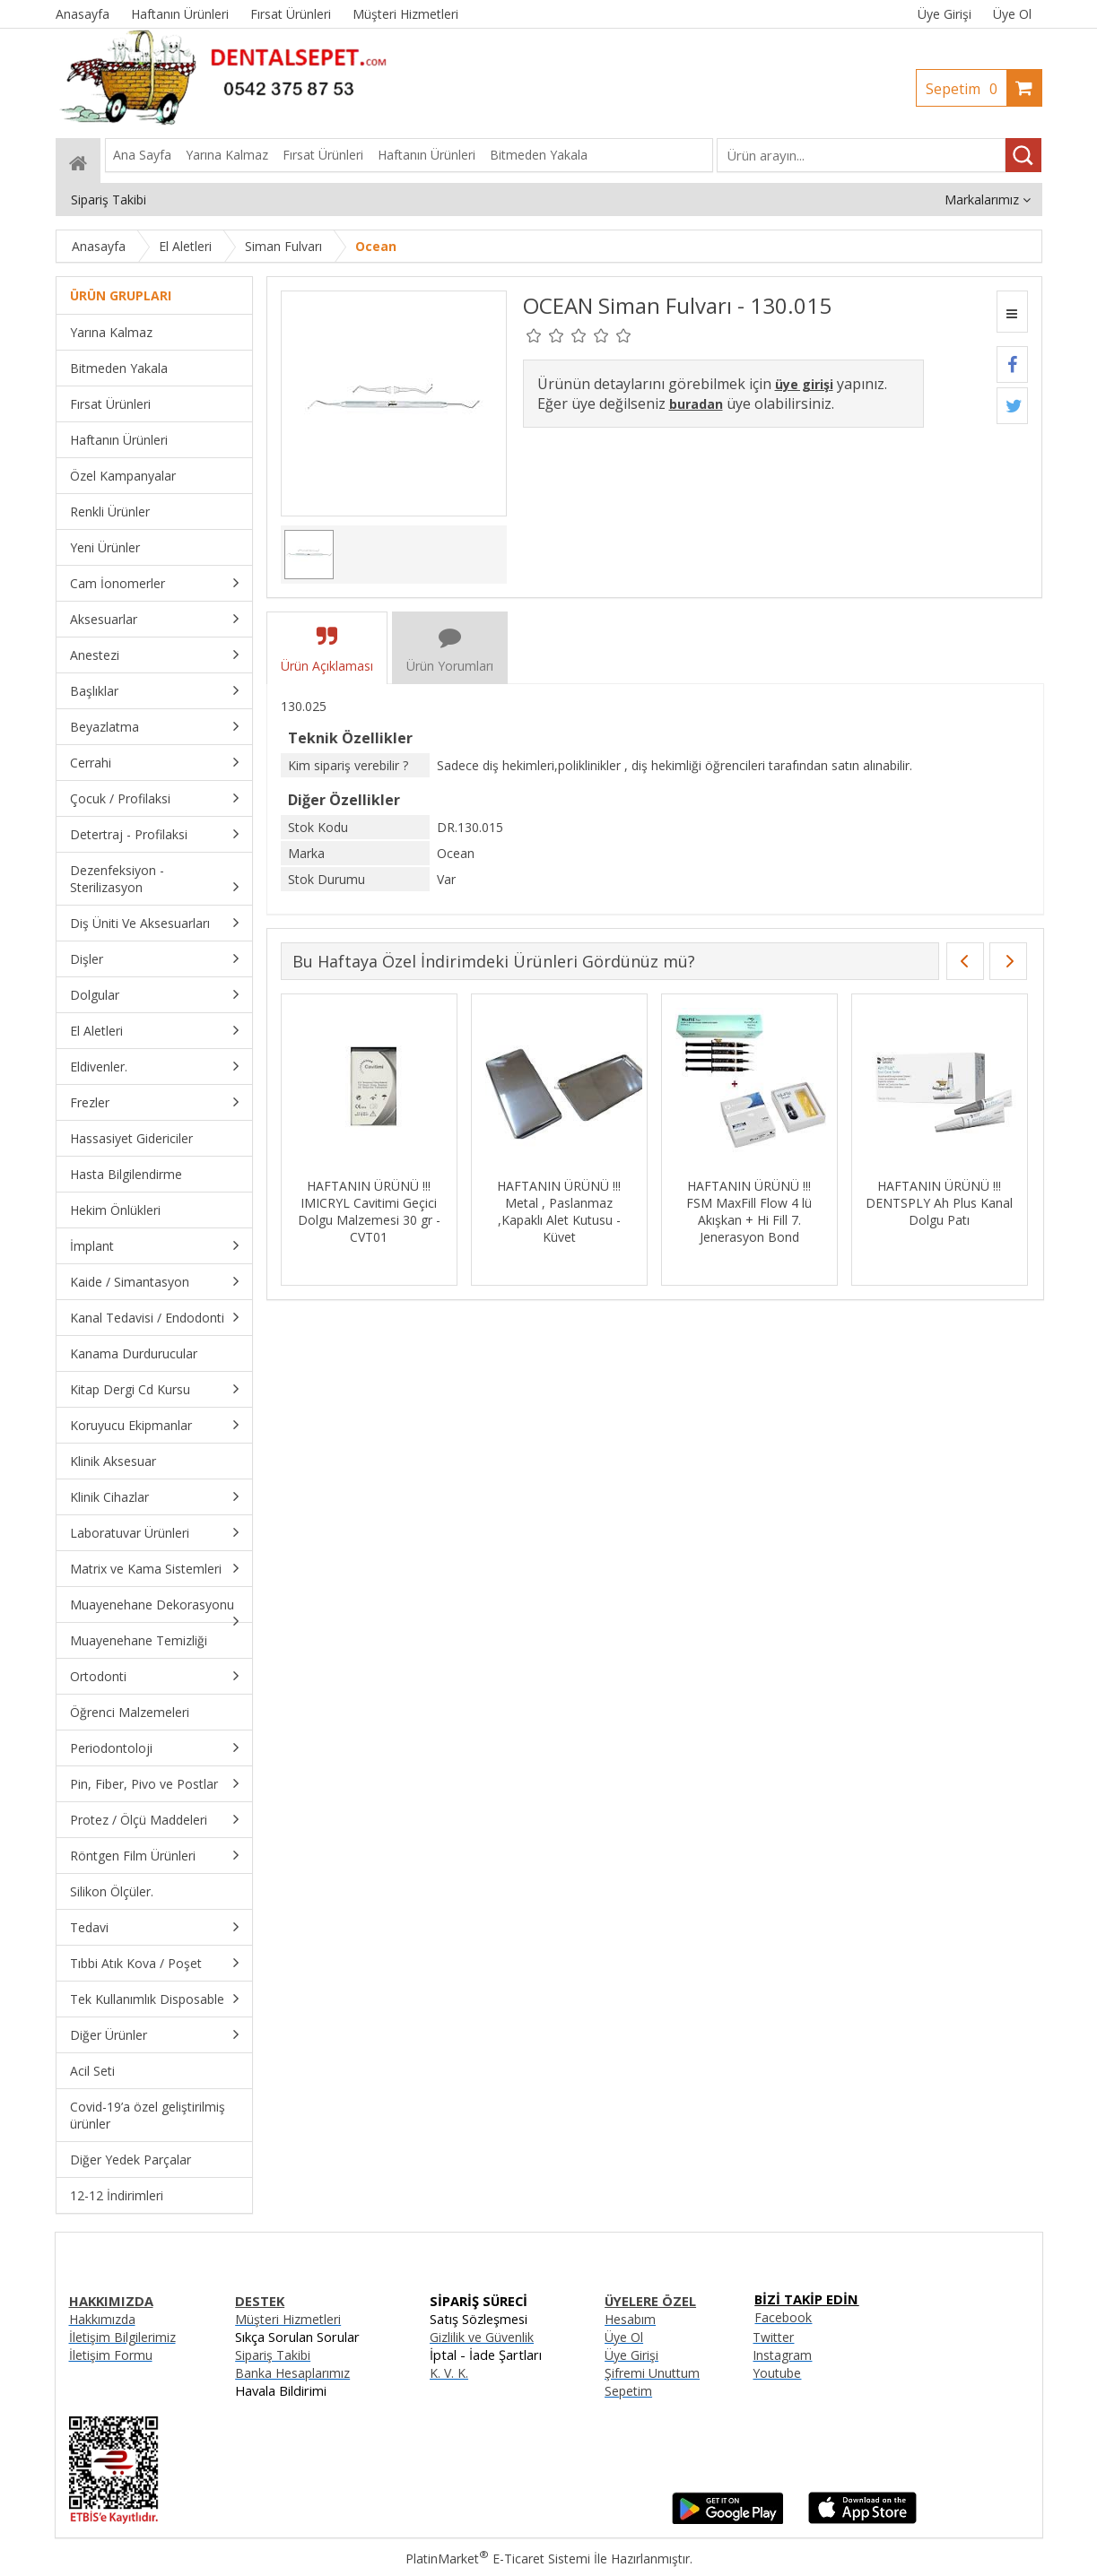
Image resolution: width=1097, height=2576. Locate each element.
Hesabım (630, 2319)
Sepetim (966, 89)
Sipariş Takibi (272, 2355)
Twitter (773, 2337)
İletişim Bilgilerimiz (122, 2337)
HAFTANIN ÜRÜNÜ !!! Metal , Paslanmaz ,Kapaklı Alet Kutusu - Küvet (615, 1211)
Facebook (783, 2317)
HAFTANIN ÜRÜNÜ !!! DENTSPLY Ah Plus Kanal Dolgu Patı (995, 1202)
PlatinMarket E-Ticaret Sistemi (497, 2558)
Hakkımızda (102, 2319)
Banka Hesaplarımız (292, 2372)
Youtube (777, 2372)
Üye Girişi (944, 13)
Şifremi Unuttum (652, 2372)
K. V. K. (449, 2372)
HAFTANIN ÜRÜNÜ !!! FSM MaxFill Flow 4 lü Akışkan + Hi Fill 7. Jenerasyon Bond (805, 1211)
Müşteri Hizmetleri (288, 2319)
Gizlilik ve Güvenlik (482, 2337)
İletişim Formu (110, 2355)
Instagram (782, 2355)
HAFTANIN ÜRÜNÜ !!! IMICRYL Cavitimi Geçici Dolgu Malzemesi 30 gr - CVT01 (425, 1211)
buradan (696, 403)
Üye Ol (1012, 13)
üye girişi (804, 384)
